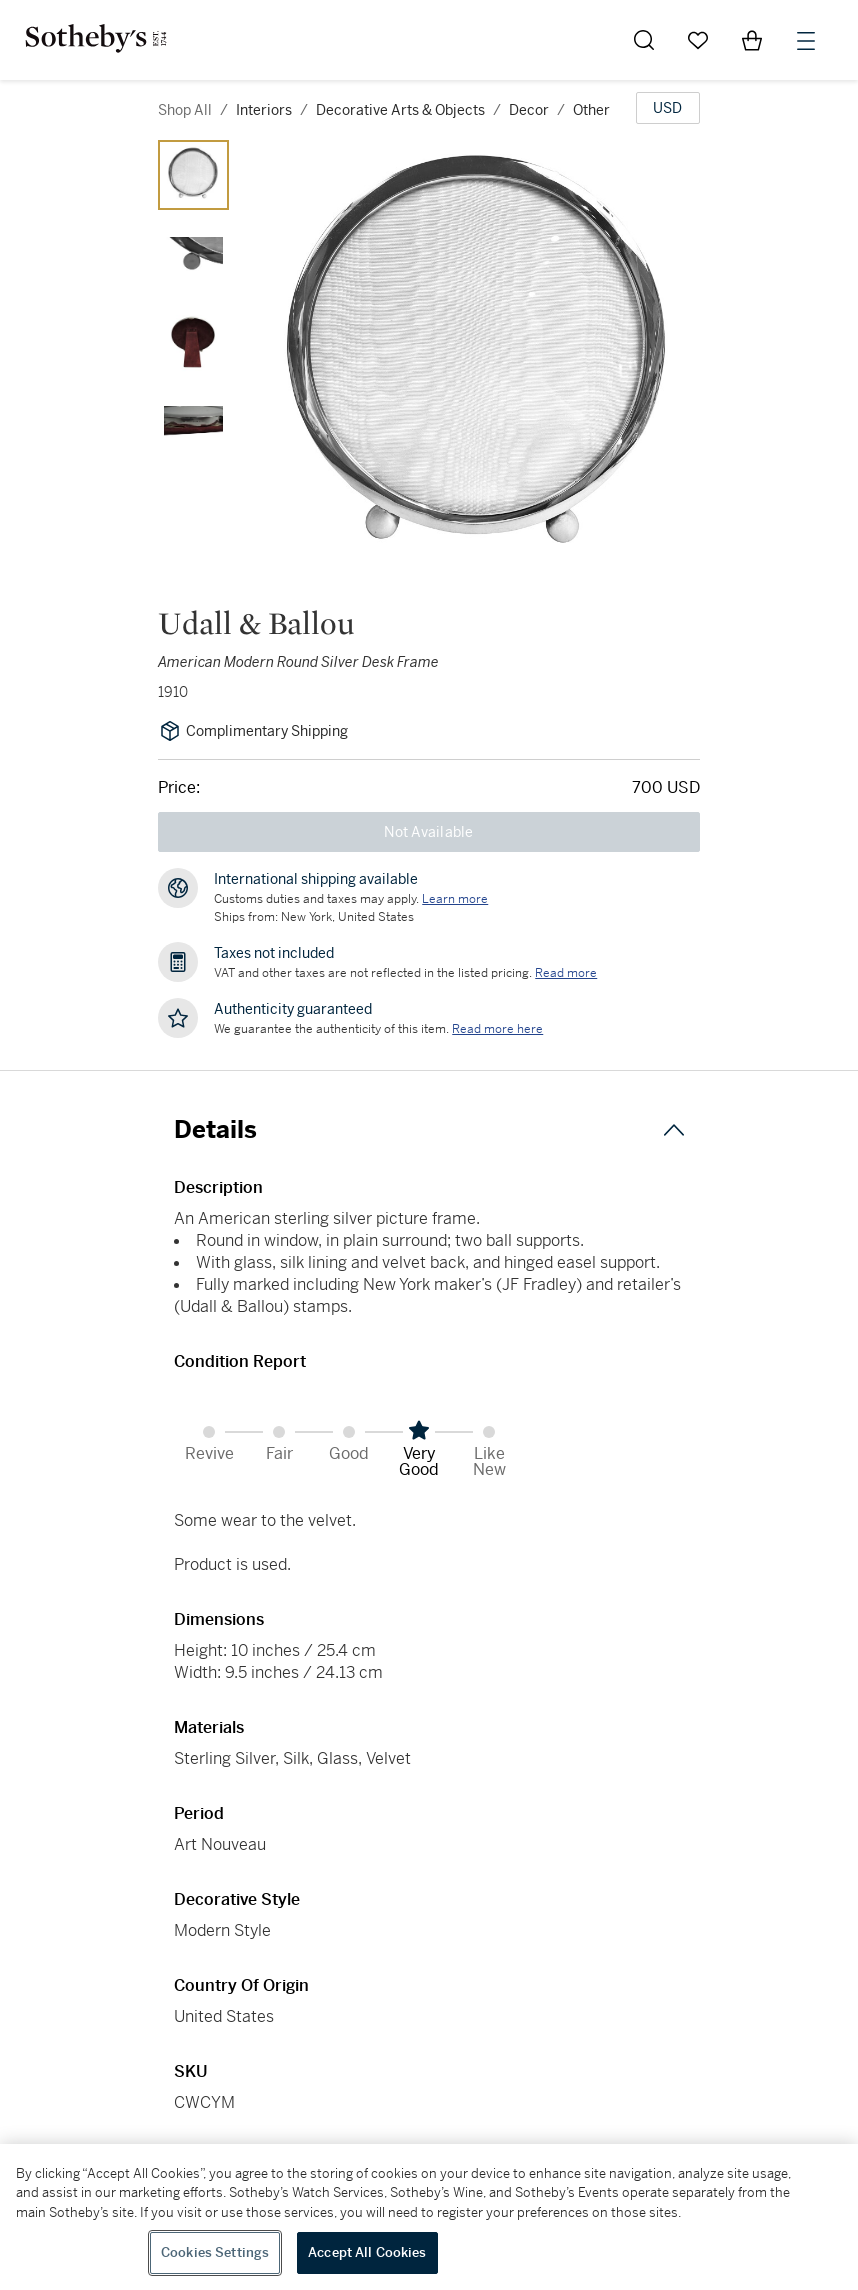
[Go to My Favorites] (698, 40)
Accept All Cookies (367, 2252)
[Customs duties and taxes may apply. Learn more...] (455, 899)
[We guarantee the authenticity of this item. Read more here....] (497, 1029)
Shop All (185, 110)
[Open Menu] (806, 41)
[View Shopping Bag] (752, 40)
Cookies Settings (215, 2252)
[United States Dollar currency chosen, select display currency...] (668, 108)
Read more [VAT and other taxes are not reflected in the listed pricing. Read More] (566, 973)
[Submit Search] (644, 40)
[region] (429, 2217)
